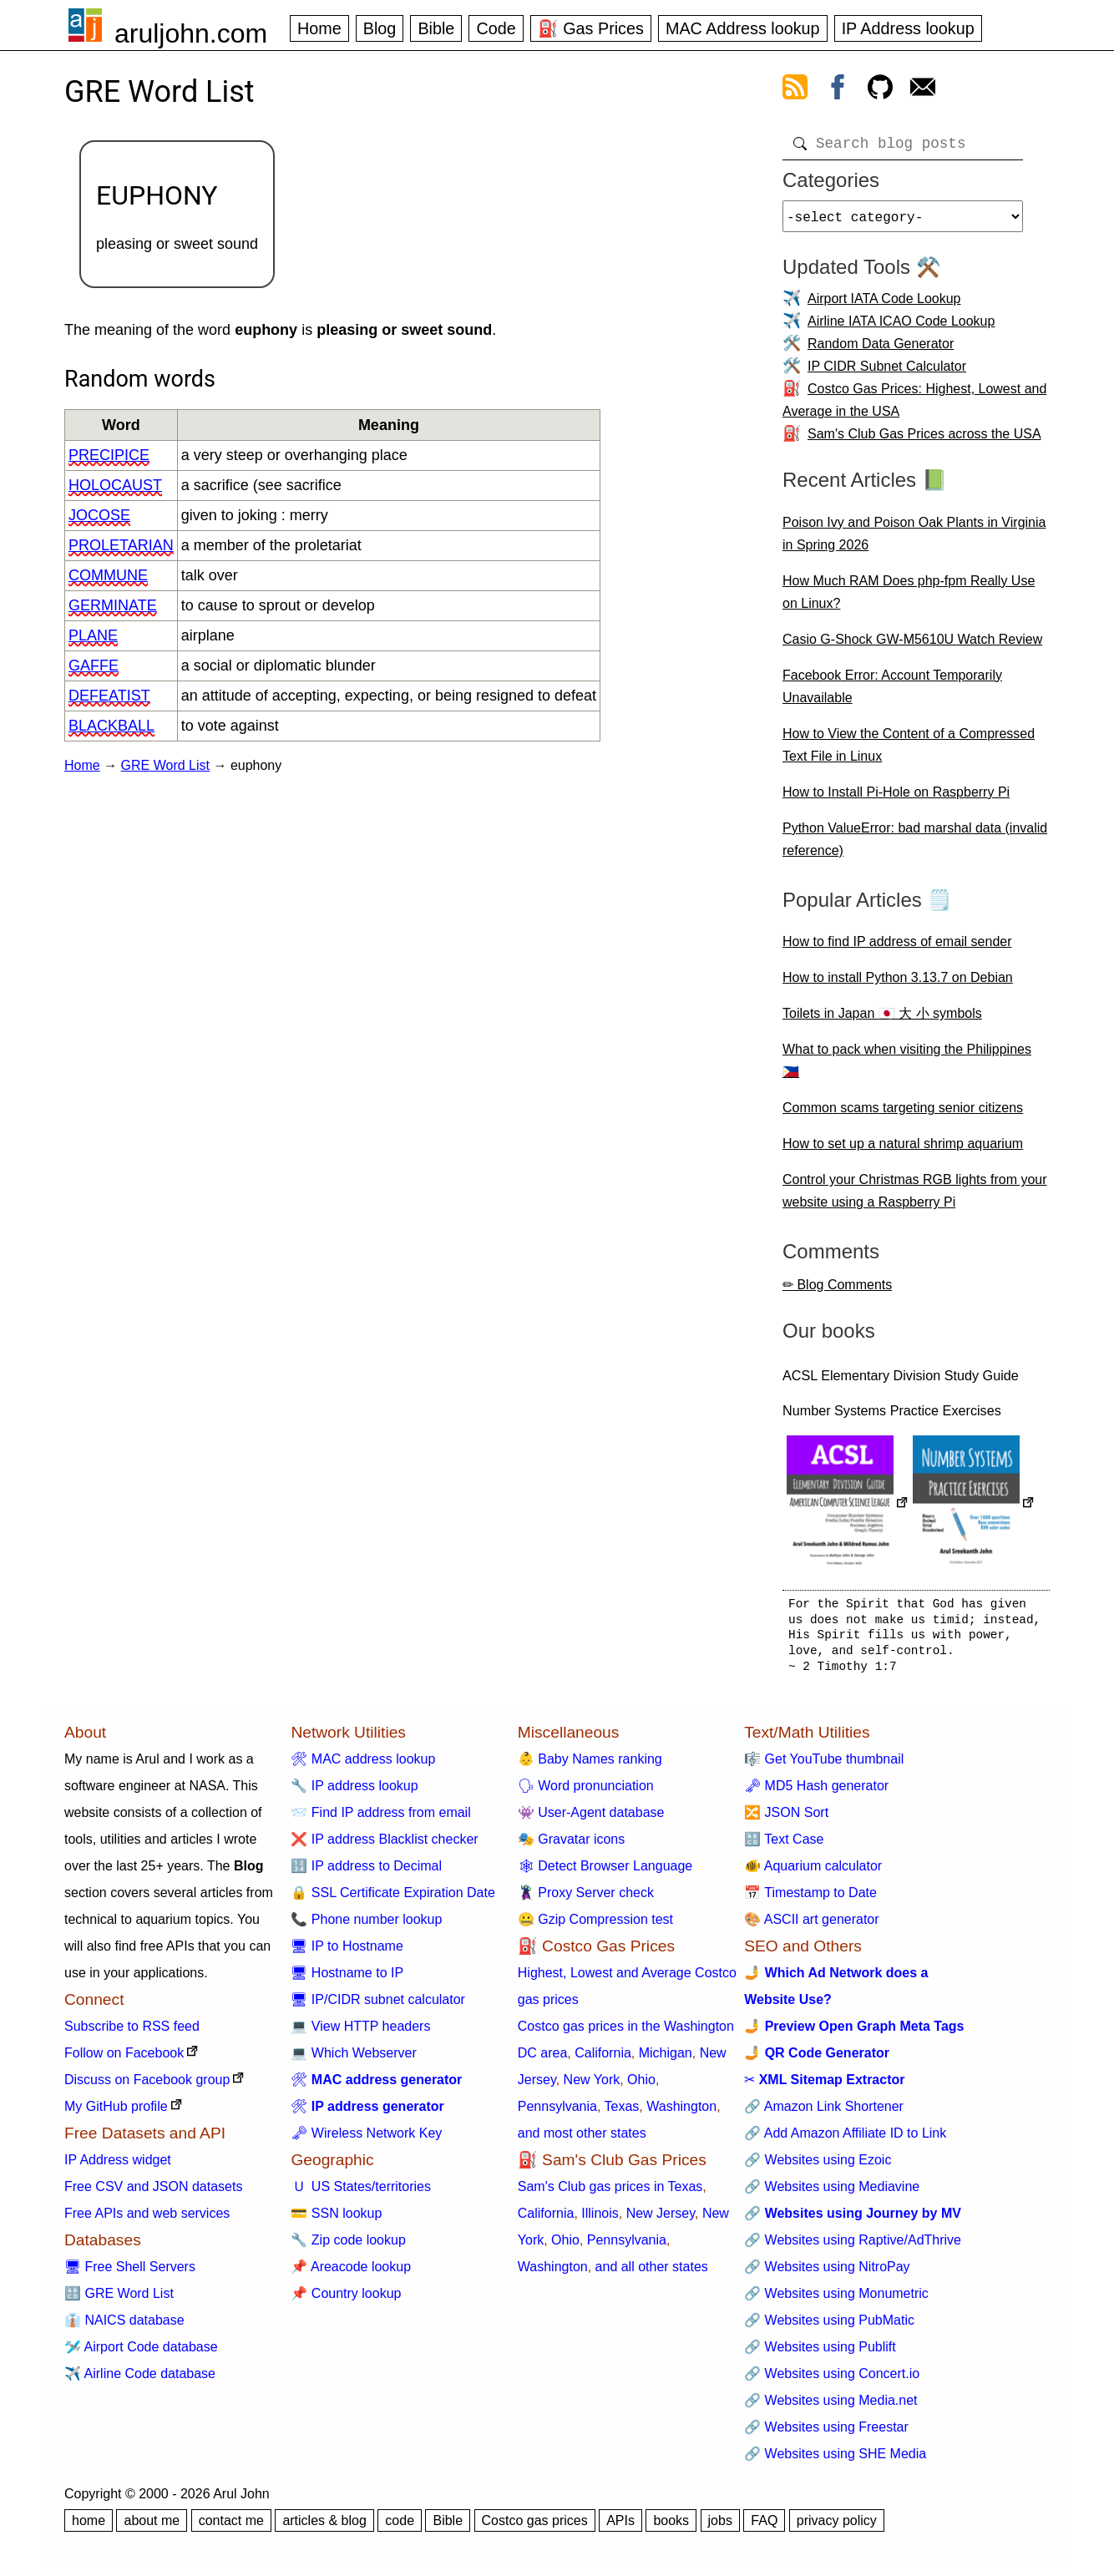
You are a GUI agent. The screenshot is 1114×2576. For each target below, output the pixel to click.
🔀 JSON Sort (786, 1819)
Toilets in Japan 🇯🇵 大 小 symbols (882, 1020)
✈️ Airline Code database (139, 2380)
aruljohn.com (190, 33)
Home (319, 28)
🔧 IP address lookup (354, 1792)
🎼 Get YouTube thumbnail (824, 1766)
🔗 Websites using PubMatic (829, 2327)
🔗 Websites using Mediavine (831, 2193)
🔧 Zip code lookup (348, 2246)
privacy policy (837, 2527)
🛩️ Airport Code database (141, 2353)
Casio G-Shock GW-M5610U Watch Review (912, 646)
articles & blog (324, 2527)
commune (108, 575)
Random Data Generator (881, 350)
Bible (436, 28)
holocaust (115, 485)
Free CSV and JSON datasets (153, 2193)
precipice (108, 455)
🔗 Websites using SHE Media (835, 2460)
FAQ (764, 2527)
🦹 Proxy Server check (586, 1899)
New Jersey (660, 2220)
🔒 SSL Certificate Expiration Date (392, 1899)
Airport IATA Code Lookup (884, 305)
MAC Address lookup (743, 28)
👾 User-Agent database (591, 1819)
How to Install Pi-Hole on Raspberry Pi (896, 799)
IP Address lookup (908, 28)
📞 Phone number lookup (366, 1926)
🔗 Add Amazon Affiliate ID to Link (845, 2140)
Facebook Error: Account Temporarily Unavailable (892, 693)
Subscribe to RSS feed (132, 2033)
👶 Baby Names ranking (590, 1766)
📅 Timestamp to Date (810, 1899)
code (399, 2527)
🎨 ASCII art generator (811, 1926)
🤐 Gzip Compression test (595, 1926)
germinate (112, 605)
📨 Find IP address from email (380, 1819)
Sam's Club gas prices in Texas (610, 2193)
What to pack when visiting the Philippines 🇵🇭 (906, 1067)
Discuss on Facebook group (147, 2086)
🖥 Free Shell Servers (129, 2273)
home (88, 2527)
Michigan (665, 2059)
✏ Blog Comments (837, 1291)
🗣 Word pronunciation (586, 1792)
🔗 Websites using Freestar (826, 2434)
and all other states (651, 2273)
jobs (720, 2527)
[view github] (880, 90)
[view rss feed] (795, 90)
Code (495, 28)
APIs (620, 2527)
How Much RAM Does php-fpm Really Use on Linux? (908, 598)
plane (93, 635)
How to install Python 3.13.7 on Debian (897, 984)
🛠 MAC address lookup (363, 1766)
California (603, 2059)
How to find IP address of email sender (897, 948)
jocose (99, 515)
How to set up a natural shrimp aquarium (902, 1150)
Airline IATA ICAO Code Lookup (901, 328)
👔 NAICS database (124, 2327)
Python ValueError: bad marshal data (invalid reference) (914, 845)
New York (592, 2086)
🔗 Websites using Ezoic (817, 2166)
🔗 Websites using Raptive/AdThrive (852, 2246)
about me (152, 2527)
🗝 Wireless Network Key (366, 2140)
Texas (622, 2113)
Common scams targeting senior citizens (902, 1114)
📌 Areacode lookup (351, 2273)
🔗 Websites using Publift (820, 2353)
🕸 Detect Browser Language (605, 1872)
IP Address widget (117, 2166)
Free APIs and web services (147, 2220)
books (671, 2527)
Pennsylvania (557, 2113)
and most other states (582, 2140)
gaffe (93, 665)
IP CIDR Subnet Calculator (887, 373)
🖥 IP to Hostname (347, 1953)
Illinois (599, 2220)
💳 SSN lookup (336, 2220)
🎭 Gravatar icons (571, 1846)
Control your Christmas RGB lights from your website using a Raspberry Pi (914, 1197)
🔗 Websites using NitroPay (826, 2273)
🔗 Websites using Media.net (830, 2407)
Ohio (641, 2086)
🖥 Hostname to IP (347, 1979)
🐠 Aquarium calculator (813, 1872)
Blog (380, 28)
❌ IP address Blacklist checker (384, 1846)
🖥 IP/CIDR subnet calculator (378, 2006)
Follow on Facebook (124, 2059)
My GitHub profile (116, 2113)
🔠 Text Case (783, 1846)
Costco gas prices (535, 2527)
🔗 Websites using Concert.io (831, 2380)
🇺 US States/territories (361, 2193)
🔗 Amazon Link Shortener (824, 2113)
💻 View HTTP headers (360, 2033)
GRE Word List (165, 765)
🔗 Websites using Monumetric (836, 2300)
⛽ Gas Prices (591, 28)
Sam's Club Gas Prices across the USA (924, 440)
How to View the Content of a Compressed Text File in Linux (908, 751)
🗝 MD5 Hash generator (816, 1792)
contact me (231, 2527)
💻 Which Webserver (353, 2059)
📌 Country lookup (346, 2300)
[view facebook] (837, 90)
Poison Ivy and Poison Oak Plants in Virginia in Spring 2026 (914, 540)
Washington (681, 2113)
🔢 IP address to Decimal (366, 1872)
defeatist (109, 695)
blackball (111, 725)
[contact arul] (922, 90)
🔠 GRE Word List (119, 2300)
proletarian (121, 545)
